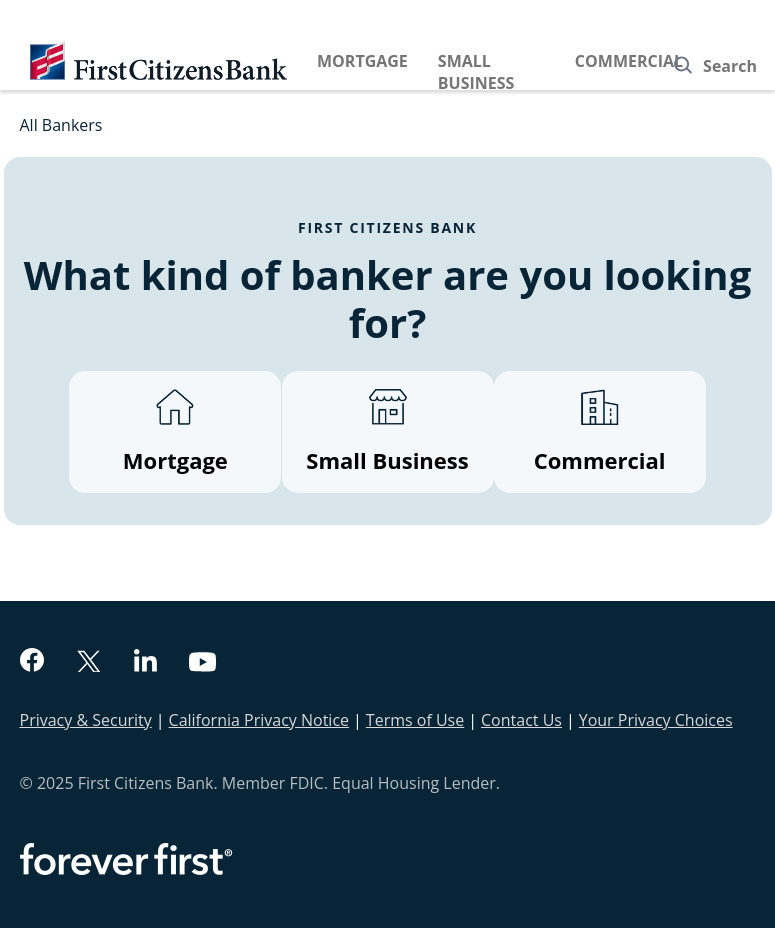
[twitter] (89, 663)
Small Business (476, 72)
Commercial (629, 61)
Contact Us (521, 720)
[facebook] (32, 662)
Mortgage (362, 61)
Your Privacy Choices (656, 720)
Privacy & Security (86, 720)
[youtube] (203, 664)
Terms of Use (415, 720)
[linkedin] (145, 663)
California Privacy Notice (259, 720)
